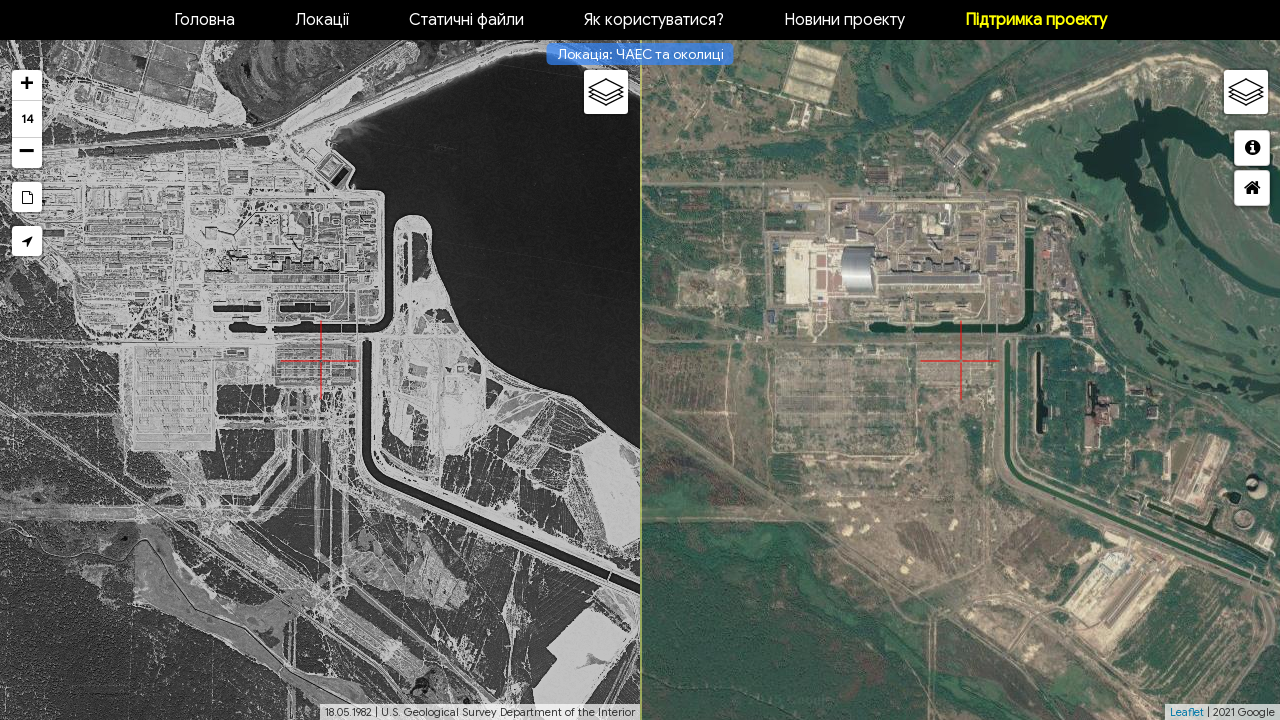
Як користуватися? (654, 20)
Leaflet (1187, 712)
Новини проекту (844, 20)
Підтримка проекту (1036, 20)
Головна (204, 20)
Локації (322, 20)
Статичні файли (466, 20)
